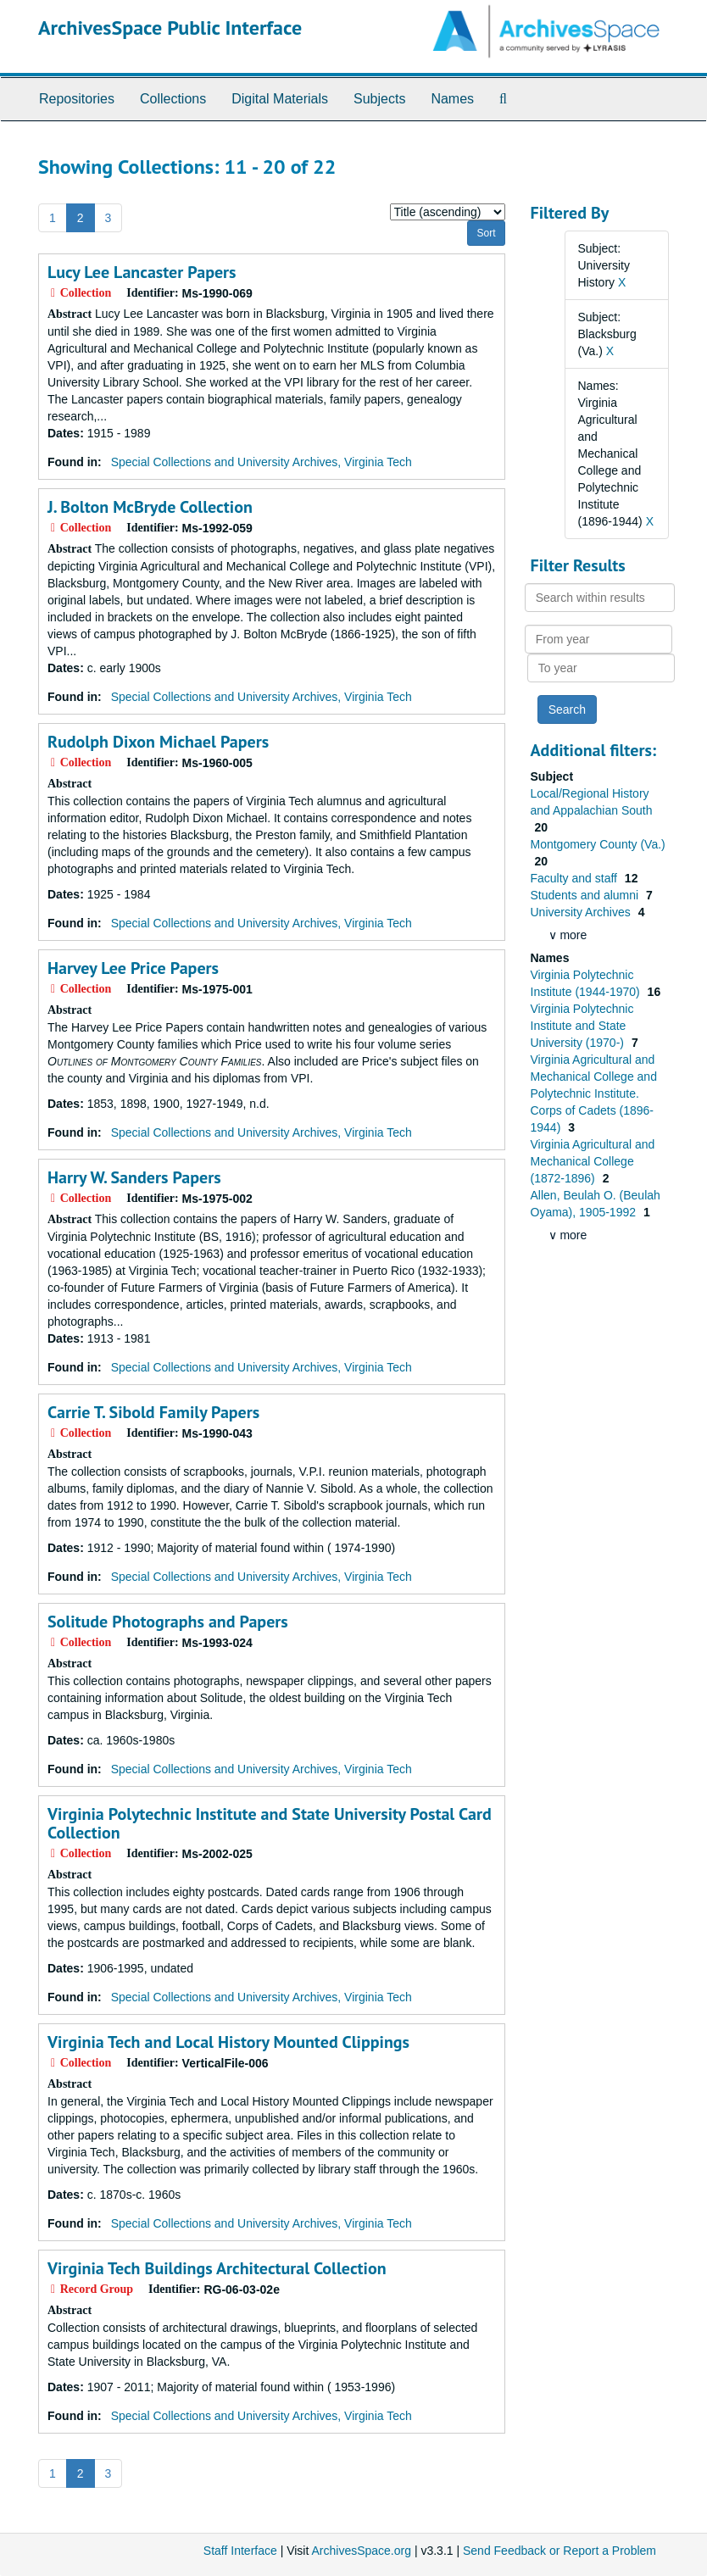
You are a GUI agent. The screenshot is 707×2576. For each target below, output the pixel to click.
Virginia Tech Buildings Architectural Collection (217, 2268)
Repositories (76, 99)
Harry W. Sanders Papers (134, 1177)
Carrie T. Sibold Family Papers (153, 1412)
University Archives (582, 912)
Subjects (379, 99)
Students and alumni (587, 895)
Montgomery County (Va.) (598, 844)
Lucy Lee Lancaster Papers (142, 272)
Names (452, 99)
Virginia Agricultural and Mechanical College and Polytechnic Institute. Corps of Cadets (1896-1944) (594, 1093)
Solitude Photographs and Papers (167, 1622)
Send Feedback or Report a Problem (559, 2550)
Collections (173, 99)
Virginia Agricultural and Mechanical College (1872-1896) (593, 1161)
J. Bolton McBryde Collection (150, 507)
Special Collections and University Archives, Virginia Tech (261, 462)
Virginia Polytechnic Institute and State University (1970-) (582, 1025)
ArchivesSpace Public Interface (170, 27)
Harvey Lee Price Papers (133, 968)
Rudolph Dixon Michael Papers (158, 742)
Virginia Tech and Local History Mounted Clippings (228, 2042)
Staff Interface (240, 2550)
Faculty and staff (576, 878)
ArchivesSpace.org (361, 2550)
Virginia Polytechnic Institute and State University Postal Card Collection (269, 1823)
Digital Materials (279, 99)
